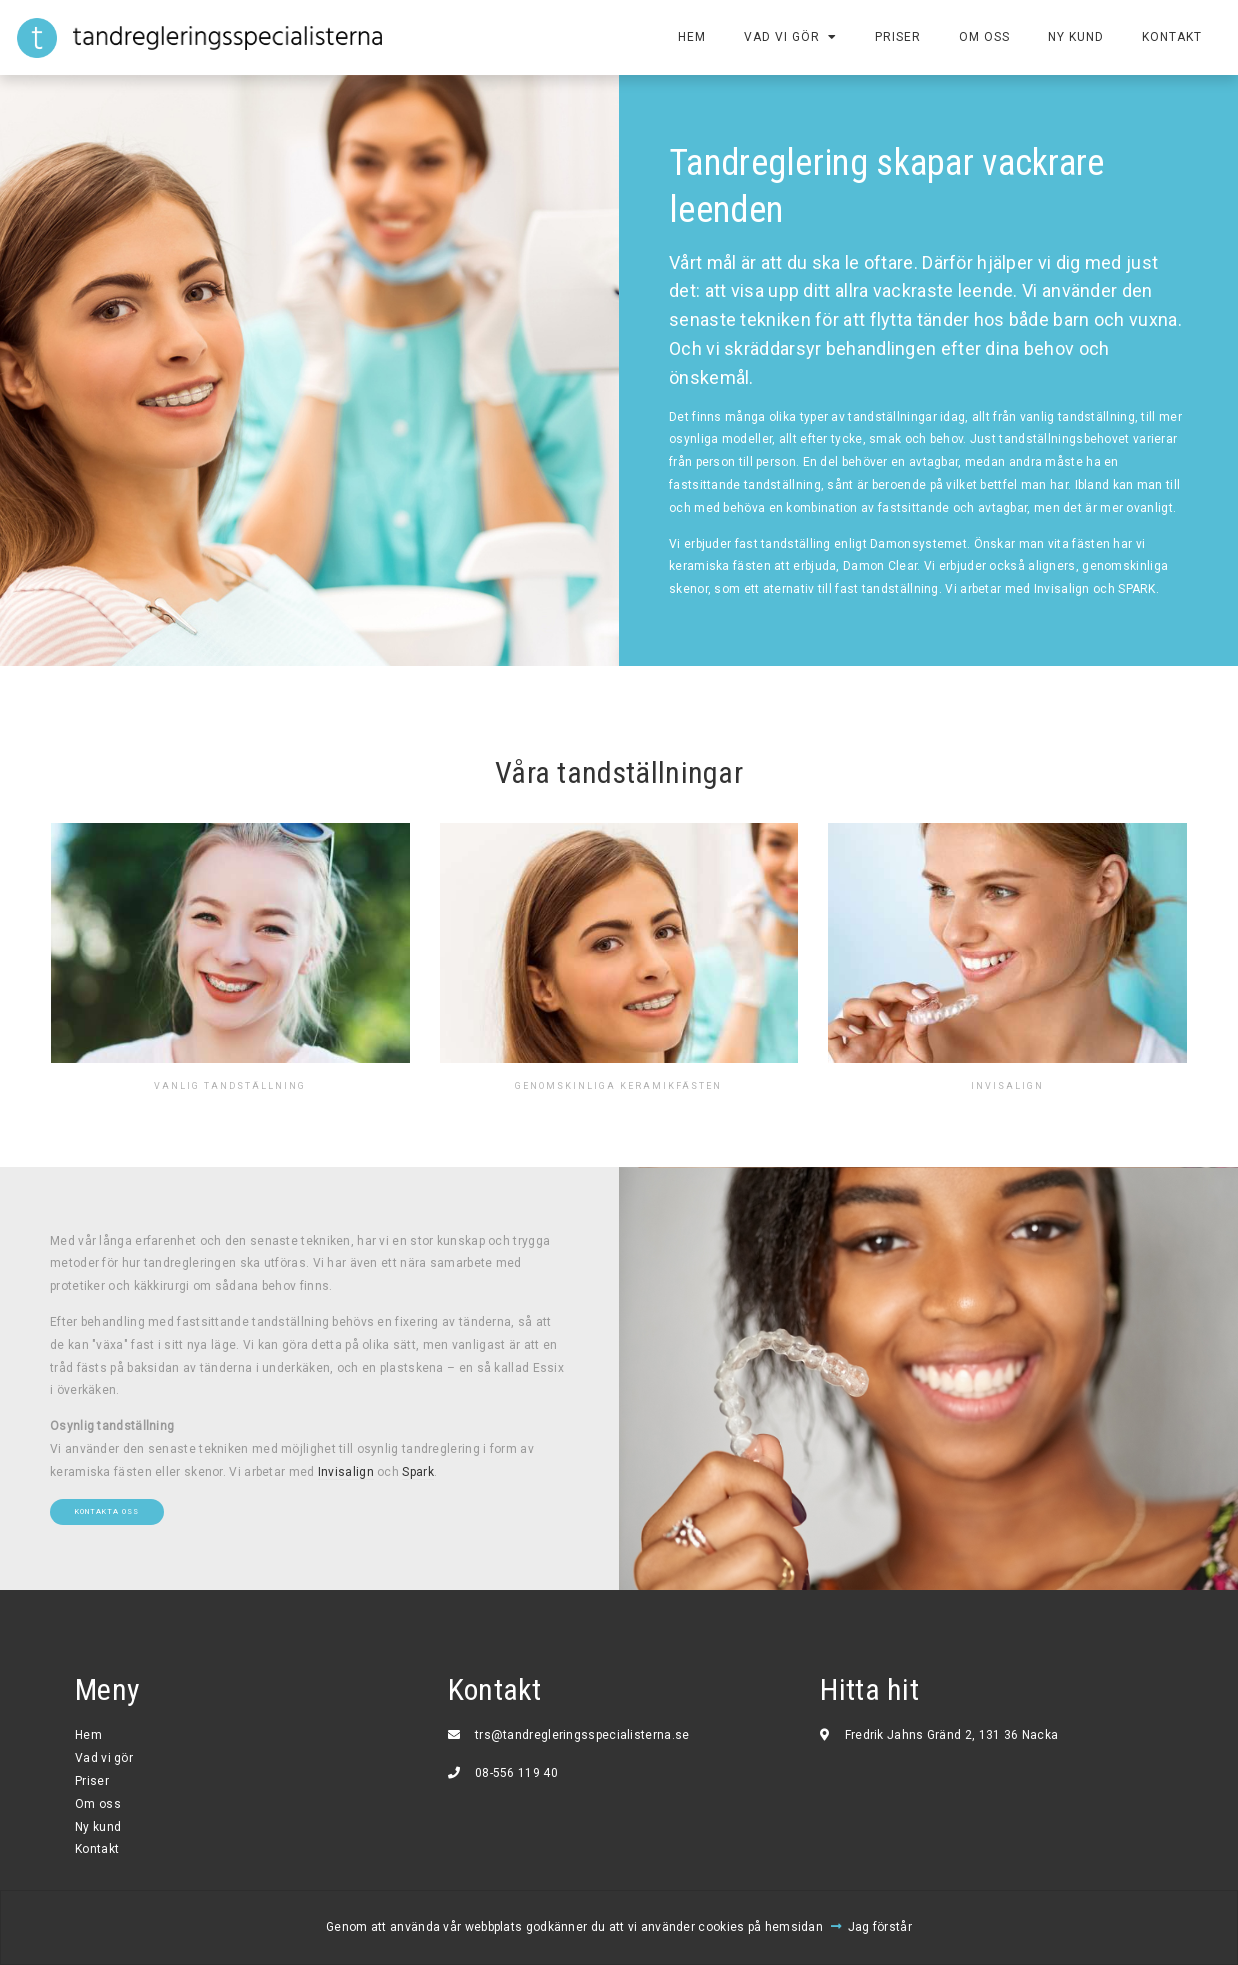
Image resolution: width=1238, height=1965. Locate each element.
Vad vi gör (780, 37)
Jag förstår (880, 1927)
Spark (418, 1472)
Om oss (982, 37)
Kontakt (1170, 37)
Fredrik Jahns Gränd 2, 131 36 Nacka (952, 1735)
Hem (690, 37)
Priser (896, 37)
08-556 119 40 (516, 1773)
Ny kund (1074, 37)
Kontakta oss (107, 1511)
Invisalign (346, 1472)
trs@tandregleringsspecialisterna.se (582, 1735)
